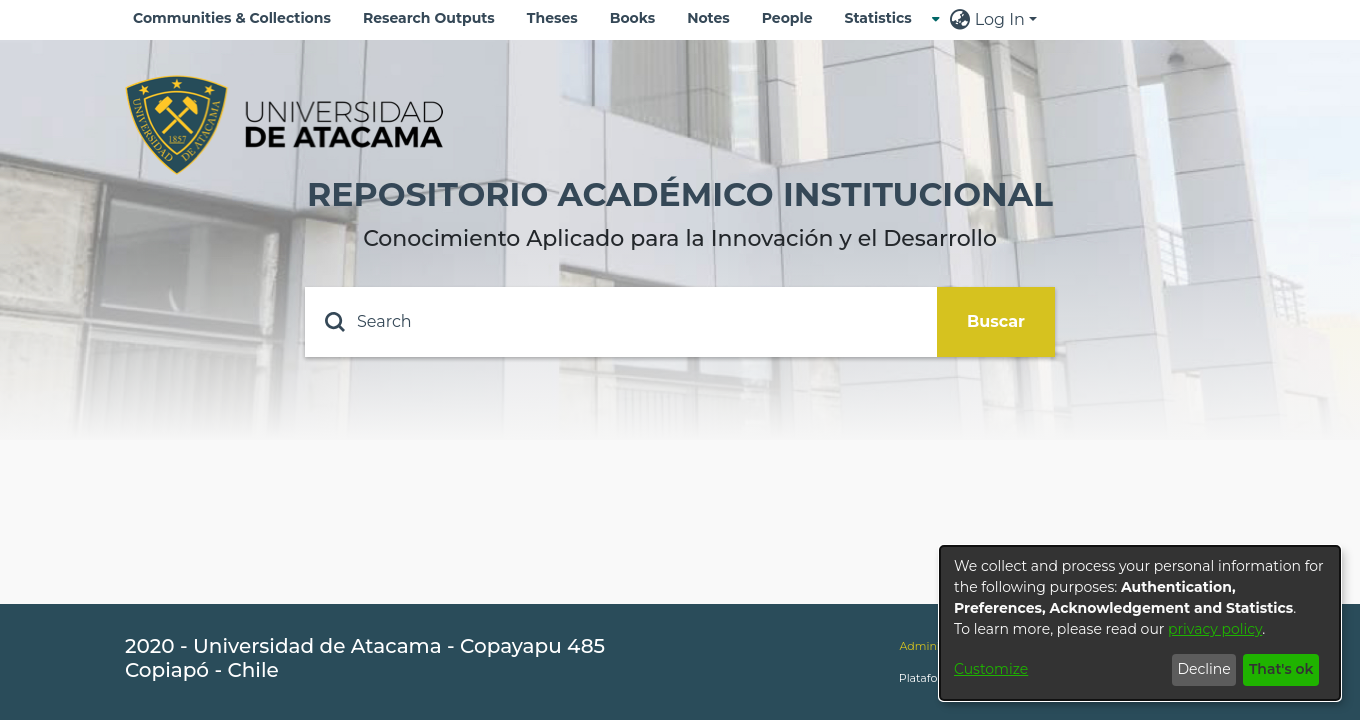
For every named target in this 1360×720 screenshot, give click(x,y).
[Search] (621, 322)
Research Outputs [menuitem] (429, 18)
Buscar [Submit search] (996, 321)
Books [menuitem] (632, 18)
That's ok (1281, 669)
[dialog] (1140, 623)
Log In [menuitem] (1000, 19)
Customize (991, 669)
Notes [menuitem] (708, 18)
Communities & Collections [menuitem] (232, 18)
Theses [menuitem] (552, 18)
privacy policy (1215, 629)
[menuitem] (884, 18)
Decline (1203, 669)
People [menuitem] (787, 18)
